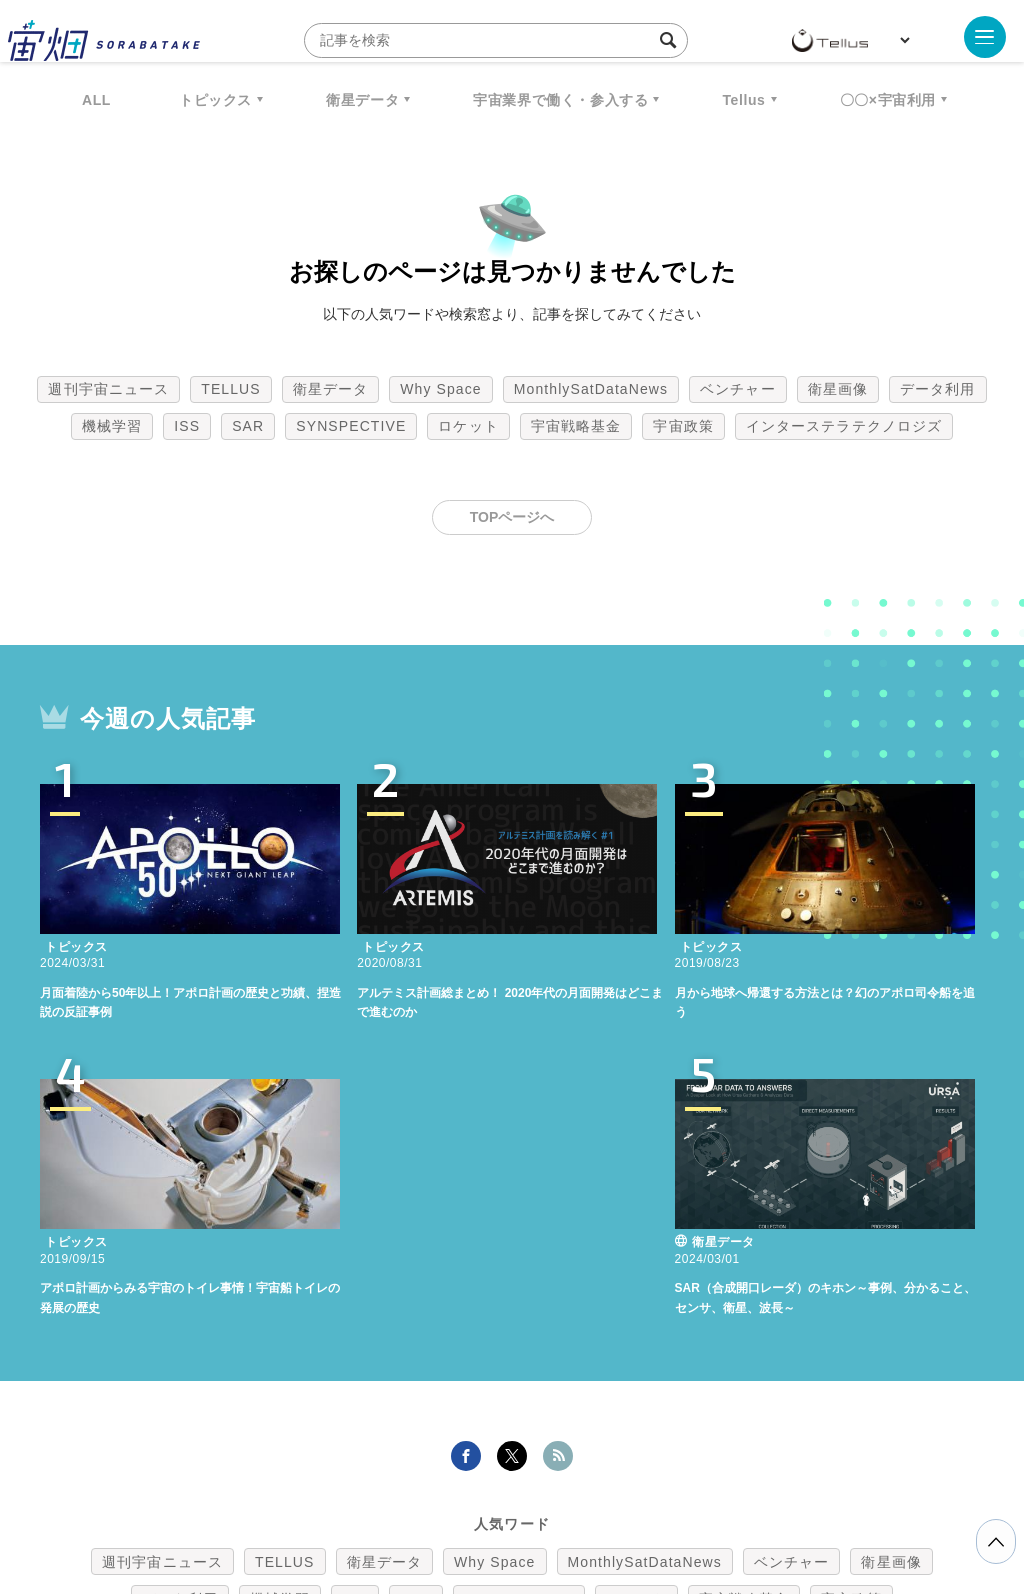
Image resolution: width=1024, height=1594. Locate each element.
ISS (187, 426)
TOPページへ (512, 517)
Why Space (441, 389)
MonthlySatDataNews (591, 389)
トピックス (215, 100)
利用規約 (346, 1489)
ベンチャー (738, 389)
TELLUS (231, 389)
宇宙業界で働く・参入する (560, 100)
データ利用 (938, 389)
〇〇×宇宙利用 (888, 100)
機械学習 (112, 426)
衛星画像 (838, 389)
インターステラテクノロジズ (844, 426)
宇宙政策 (683, 426)
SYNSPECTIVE (351, 426)
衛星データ (362, 100)
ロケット (468, 426)
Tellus (743, 100)
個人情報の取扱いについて (452, 1489)
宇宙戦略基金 (576, 426)
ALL (96, 100)
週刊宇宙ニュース (108, 389)
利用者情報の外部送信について (618, 1489)
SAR (248, 426)
